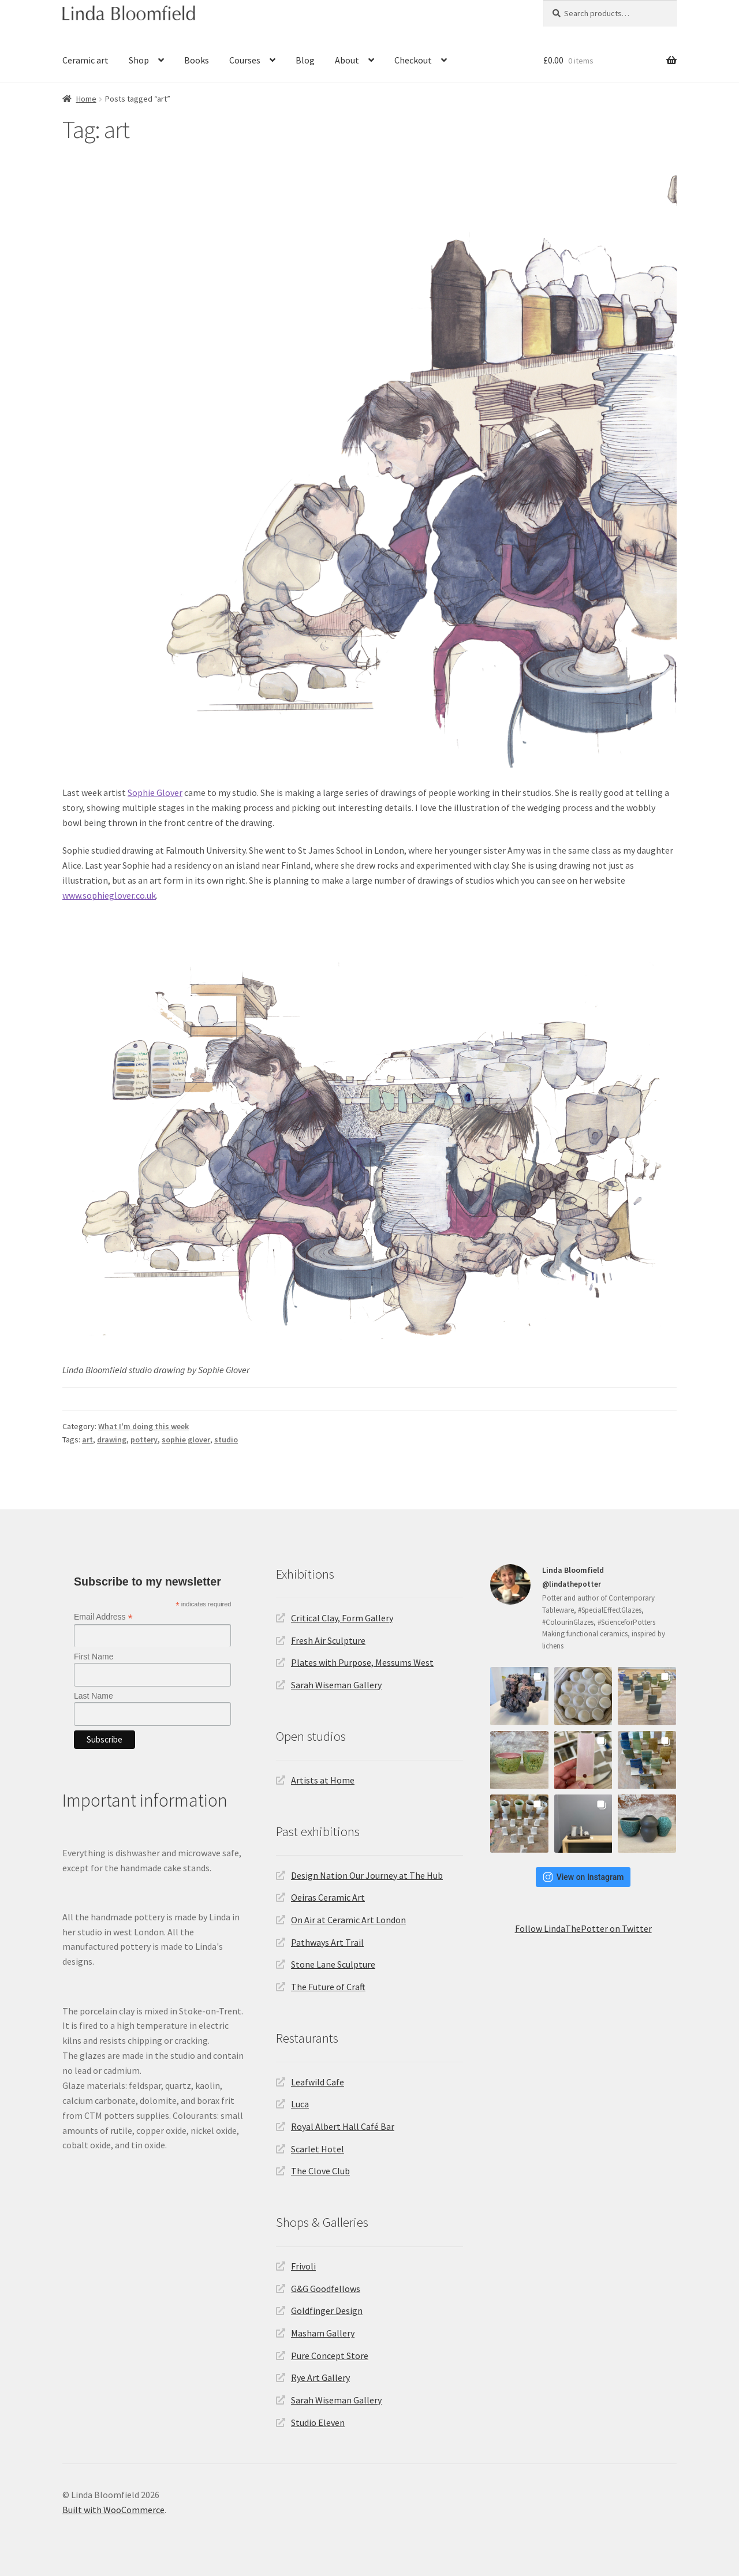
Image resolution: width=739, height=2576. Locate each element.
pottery (144, 1439)
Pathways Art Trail (327, 1942)
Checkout (413, 60)
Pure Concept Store (329, 2355)
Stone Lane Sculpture (333, 1964)
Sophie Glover (155, 792)
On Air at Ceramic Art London (348, 1920)
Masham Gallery (322, 2333)
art (87, 1439)
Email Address (103, 1617)
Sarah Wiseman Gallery (336, 1685)
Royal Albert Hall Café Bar (342, 2126)
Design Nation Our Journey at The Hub (367, 1875)
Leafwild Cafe (317, 2082)
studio (226, 1439)
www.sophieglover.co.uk (109, 895)
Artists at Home (322, 1780)
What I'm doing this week (143, 1426)
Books (196, 60)
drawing (111, 1439)
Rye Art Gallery (320, 2377)
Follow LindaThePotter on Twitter (583, 1928)
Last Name (93, 1695)
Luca (300, 2104)
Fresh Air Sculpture (328, 1640)
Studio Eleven (318, 2422)
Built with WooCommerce (113, 2509)
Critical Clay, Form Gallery (342, 1618)
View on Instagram (583, 1877)
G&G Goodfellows (325, 2288)
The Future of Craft (328, 1986)
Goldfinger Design (327, 2310)
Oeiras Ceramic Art (328, 1897)
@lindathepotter (571, 1584)
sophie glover (186, 1439)
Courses (244, 60)
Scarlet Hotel (317, 2149)
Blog (305, 60)
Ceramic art (85, 60)
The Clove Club (320, 2171)
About (347, 60)
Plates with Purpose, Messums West (362, 1662)
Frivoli (303, 2266)
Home (86, 99)
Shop (139, 60)
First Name (93, 1656)
